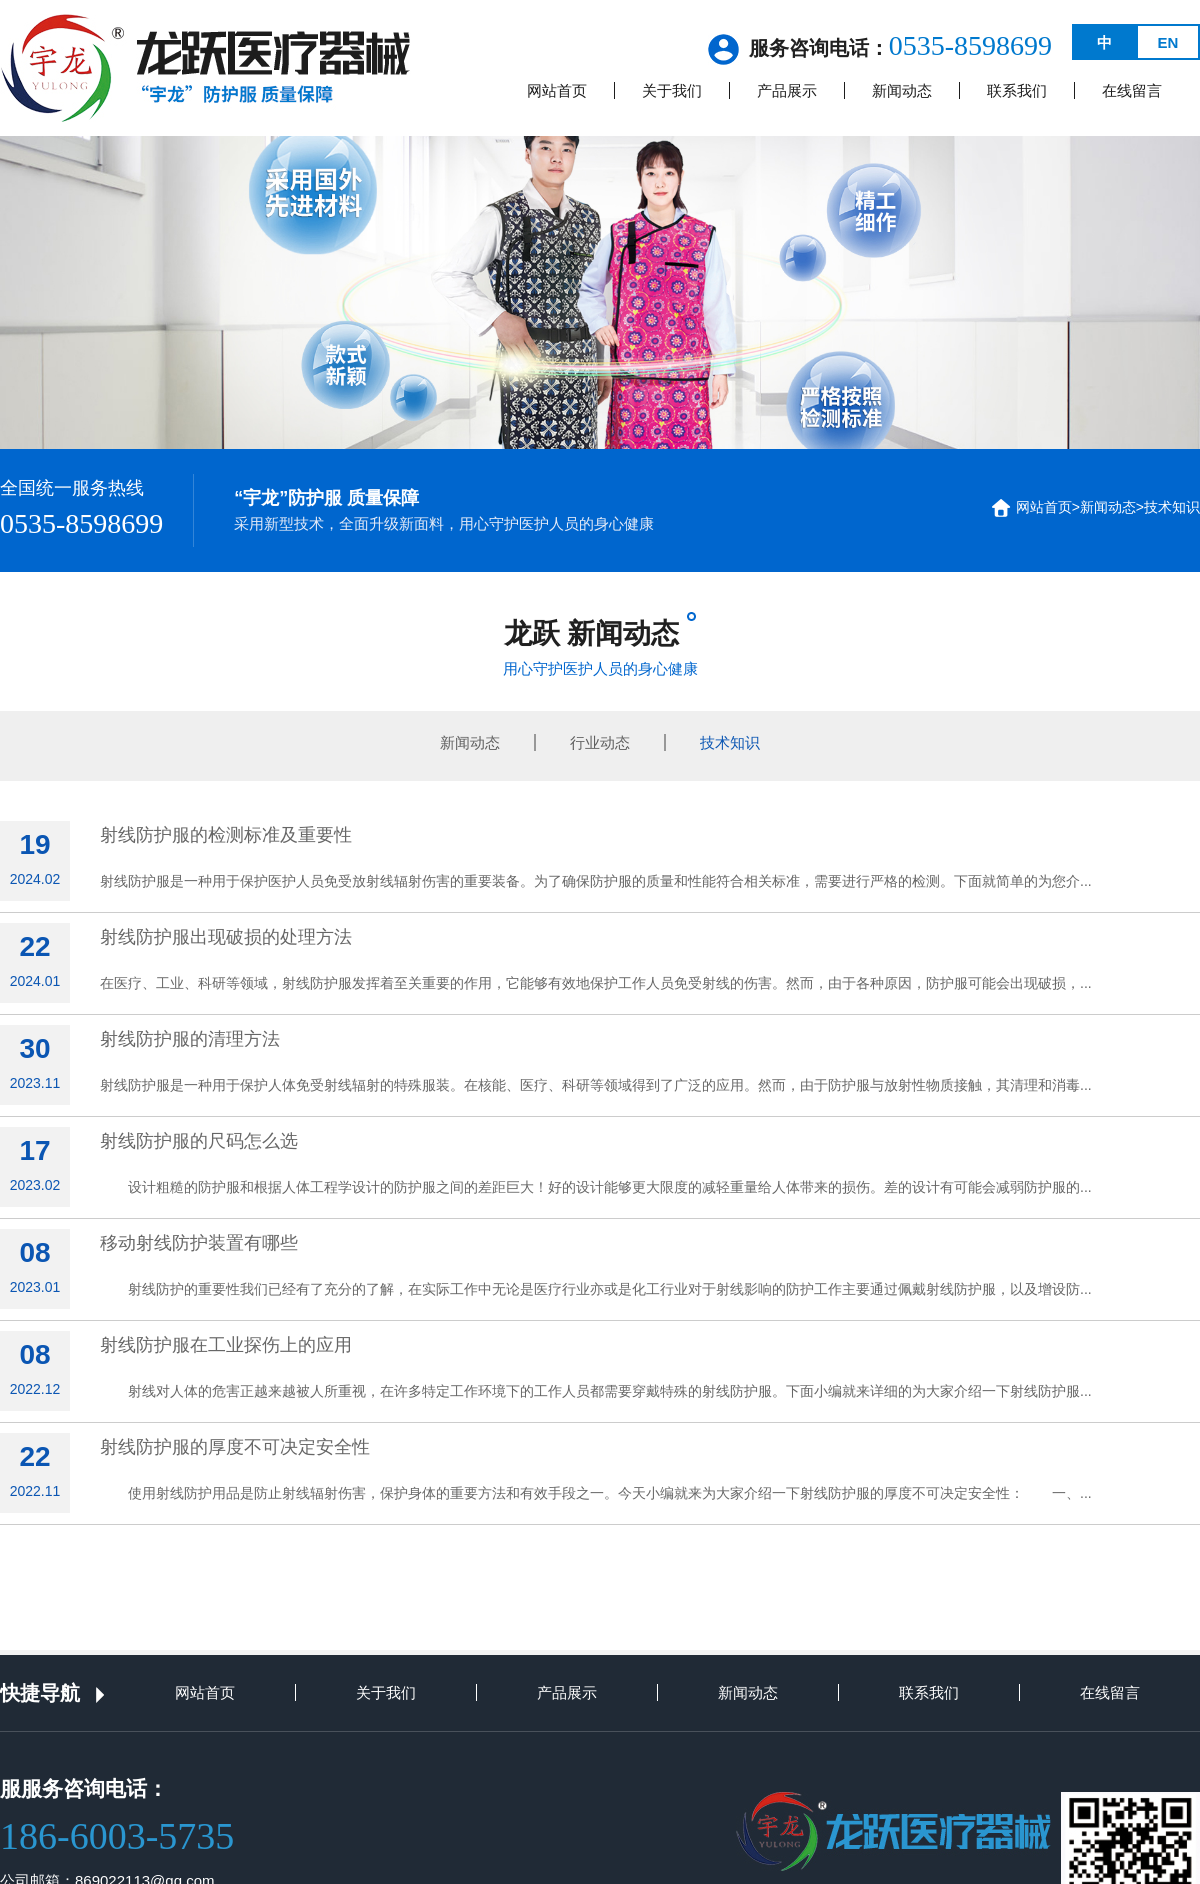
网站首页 (557, 90)
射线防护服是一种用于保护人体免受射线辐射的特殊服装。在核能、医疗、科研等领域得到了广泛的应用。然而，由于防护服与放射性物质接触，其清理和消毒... (596, 1085)
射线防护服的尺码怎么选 (199, 1141)
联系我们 (1017, 90)
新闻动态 (902, 90)
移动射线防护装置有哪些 (199, 1243)
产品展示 (787, 90)
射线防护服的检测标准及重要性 (226, 835)
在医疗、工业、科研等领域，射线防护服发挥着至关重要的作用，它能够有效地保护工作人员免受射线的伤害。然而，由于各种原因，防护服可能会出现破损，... (596, 983)
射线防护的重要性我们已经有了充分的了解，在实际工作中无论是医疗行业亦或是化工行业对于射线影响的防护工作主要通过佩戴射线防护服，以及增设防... (596, 1289)
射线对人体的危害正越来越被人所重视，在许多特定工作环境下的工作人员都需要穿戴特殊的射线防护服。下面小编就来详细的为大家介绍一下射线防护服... (596, 1391)
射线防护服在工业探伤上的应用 (226, 1345)
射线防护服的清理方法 (190, 1039)
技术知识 (1172, 507)
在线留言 (1132, 90)
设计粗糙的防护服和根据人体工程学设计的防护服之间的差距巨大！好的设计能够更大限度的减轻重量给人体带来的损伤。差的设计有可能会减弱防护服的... (596, 1187)
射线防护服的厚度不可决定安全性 (235, 1447)
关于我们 (672, 90)
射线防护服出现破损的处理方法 (226, 937)
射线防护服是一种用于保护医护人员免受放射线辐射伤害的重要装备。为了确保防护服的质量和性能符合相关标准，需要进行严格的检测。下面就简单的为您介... (596, 881)
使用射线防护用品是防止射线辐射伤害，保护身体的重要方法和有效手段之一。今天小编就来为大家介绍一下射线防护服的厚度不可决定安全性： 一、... (596, 1493)
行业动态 (600, 742)
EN (1168, 42)
